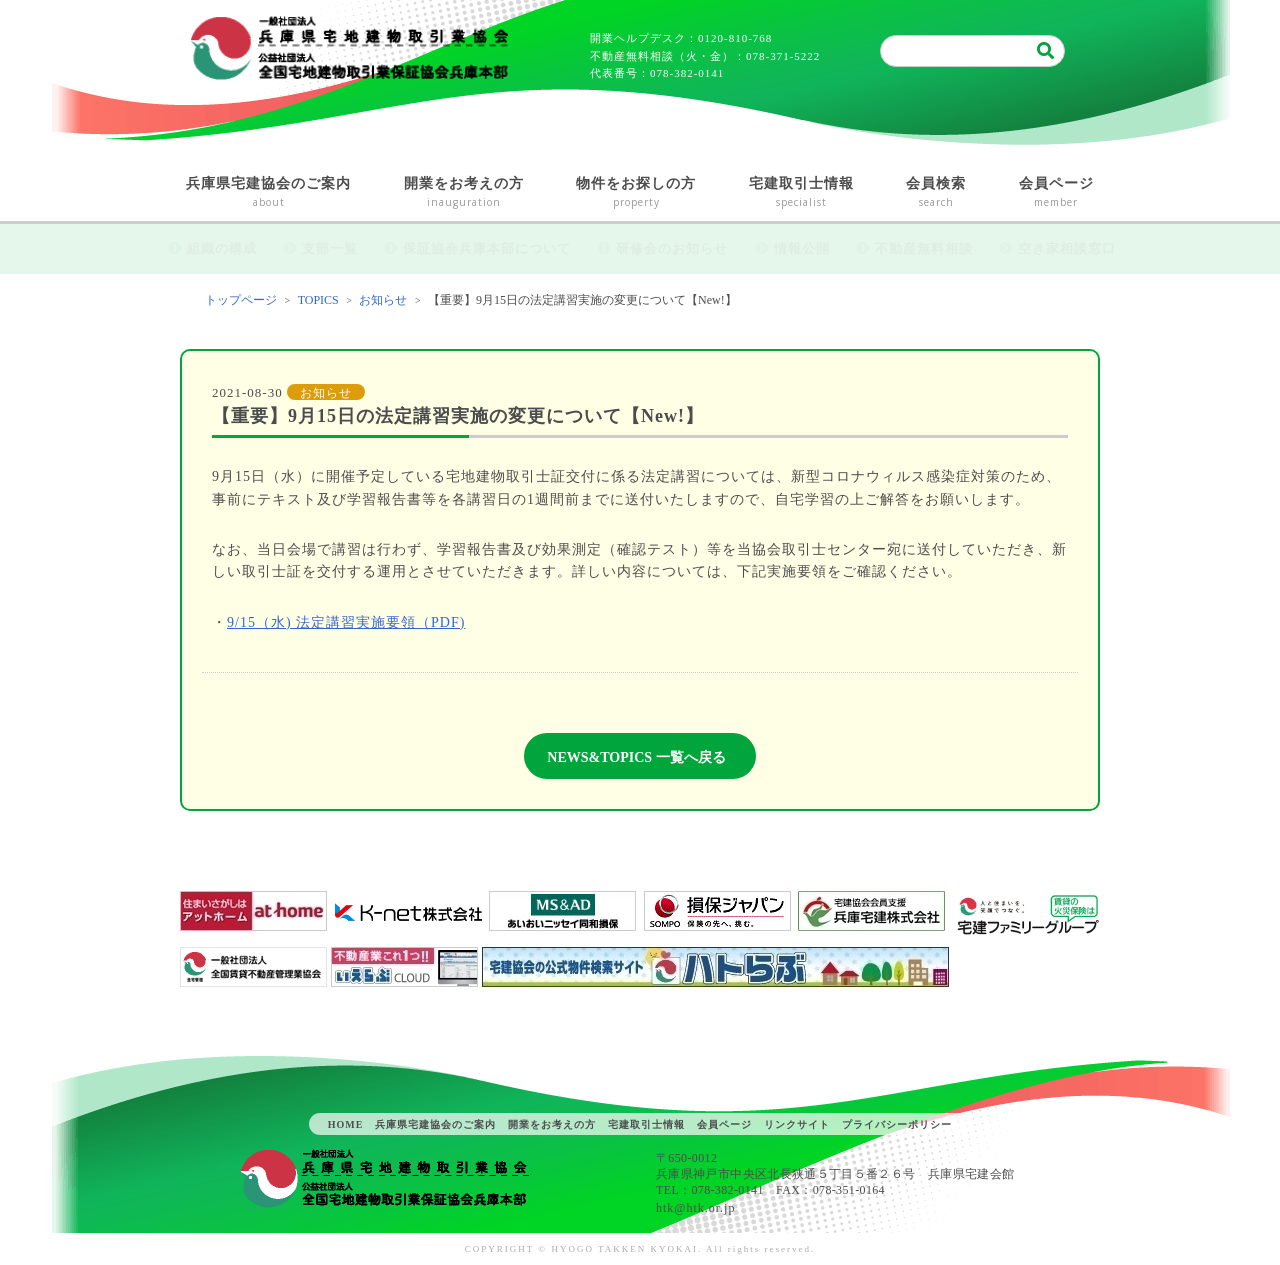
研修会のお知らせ (672, 248)
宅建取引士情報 (802, 193)
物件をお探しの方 (636, 193)
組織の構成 (222, 248)
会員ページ (1057, 193)
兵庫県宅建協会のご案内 (269, 193)
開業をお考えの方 (464, 193)
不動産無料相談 (924, 248)
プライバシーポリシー (897, 1124)
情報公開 (802, 248)
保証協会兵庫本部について (487, 248)
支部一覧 (330, 248)
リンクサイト (797, 1124)
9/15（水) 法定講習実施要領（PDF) (346, 622)
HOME (346, 1124)
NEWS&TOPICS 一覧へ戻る (636, 757)
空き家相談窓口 (1067, 248)
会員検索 (936, 193)
